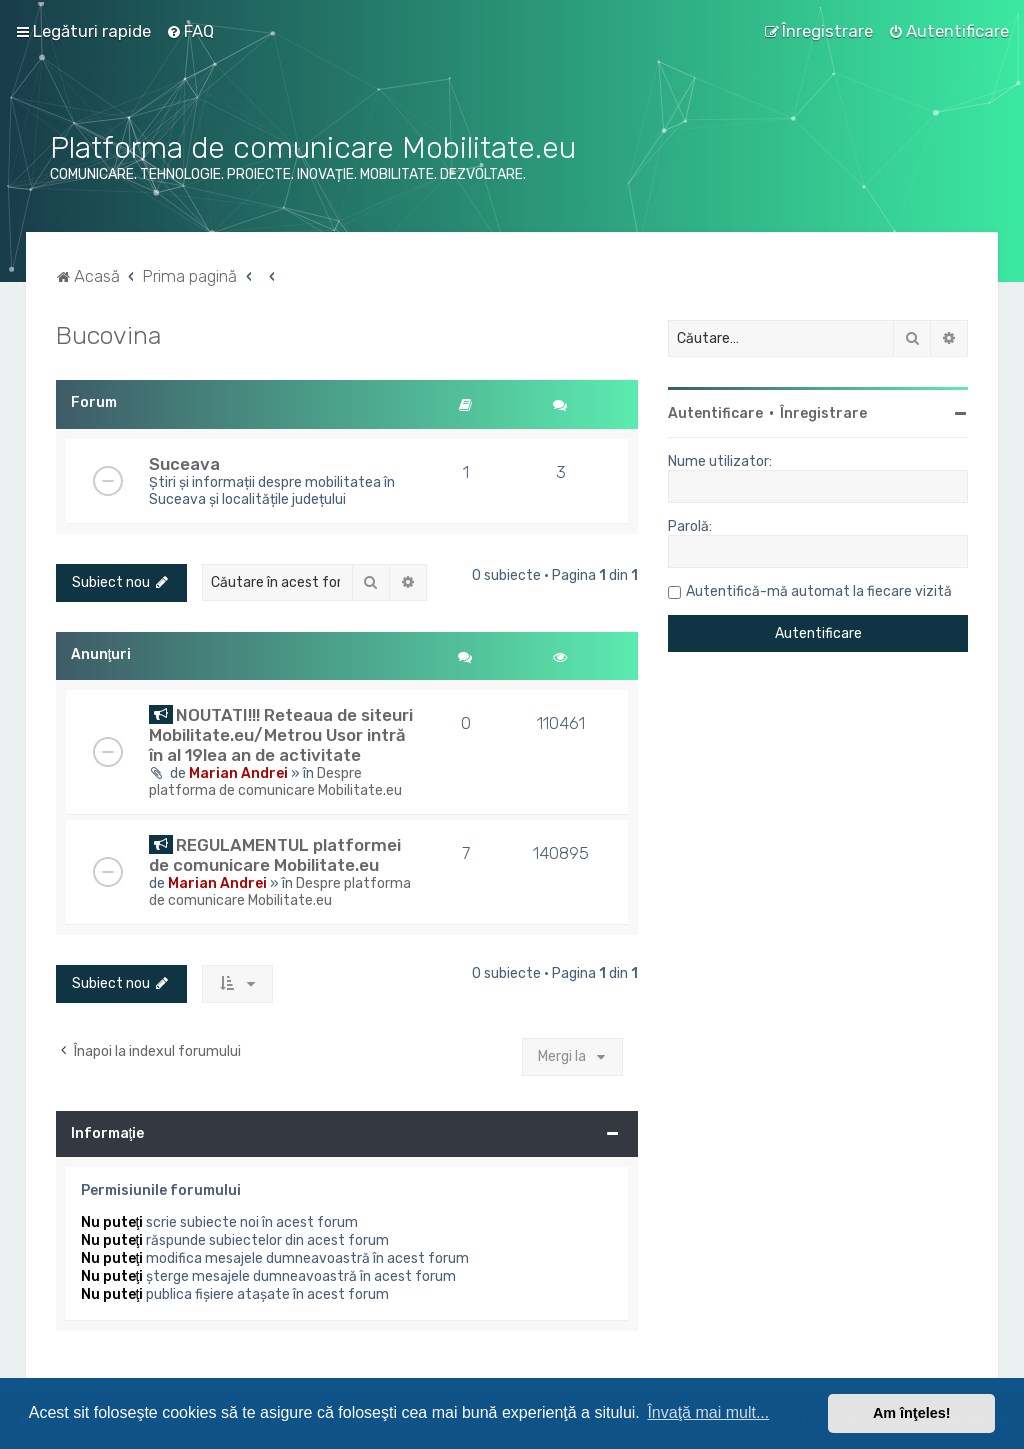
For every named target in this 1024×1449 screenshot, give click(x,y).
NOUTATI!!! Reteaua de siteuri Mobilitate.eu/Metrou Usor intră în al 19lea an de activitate (281, 735)
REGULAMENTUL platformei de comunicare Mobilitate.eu (275, 855)
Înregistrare (823, 413)
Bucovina (108, 335)
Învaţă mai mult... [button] (708, 1412)
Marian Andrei (238, 773)
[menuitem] (190, 31)
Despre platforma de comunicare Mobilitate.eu (275, 782)
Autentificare (715, 413)
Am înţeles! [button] (912, 1413)
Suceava (184, 464)
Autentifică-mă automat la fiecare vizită (819, 591)
